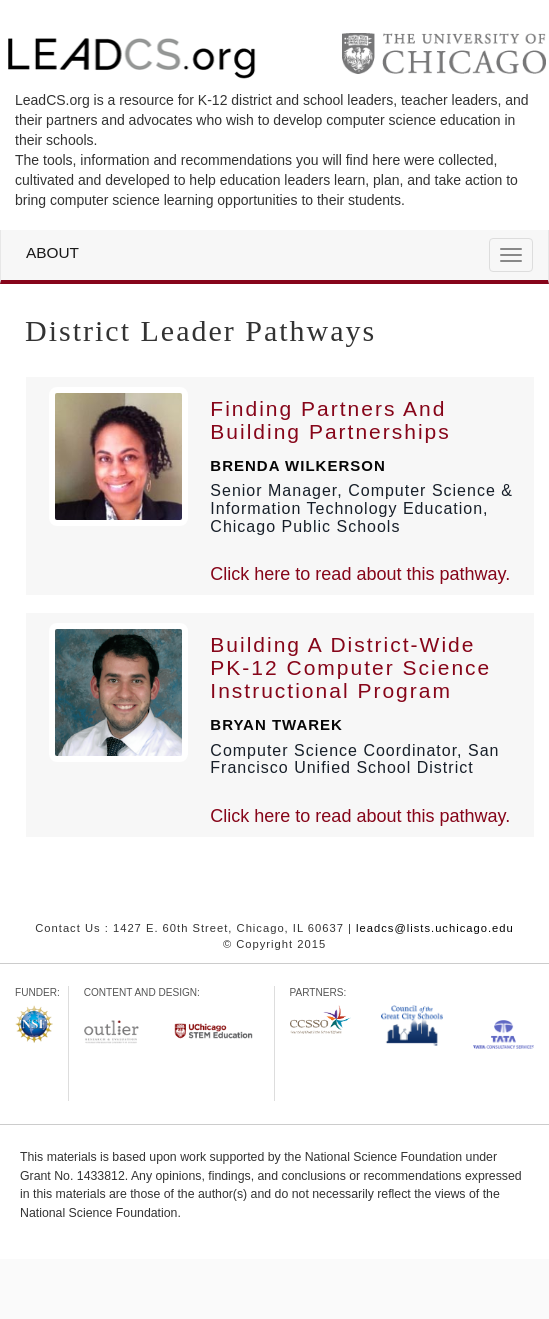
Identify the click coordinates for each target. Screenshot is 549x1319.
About (52, 253)
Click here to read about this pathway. (360, 574)
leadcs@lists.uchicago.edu (435, 928)
